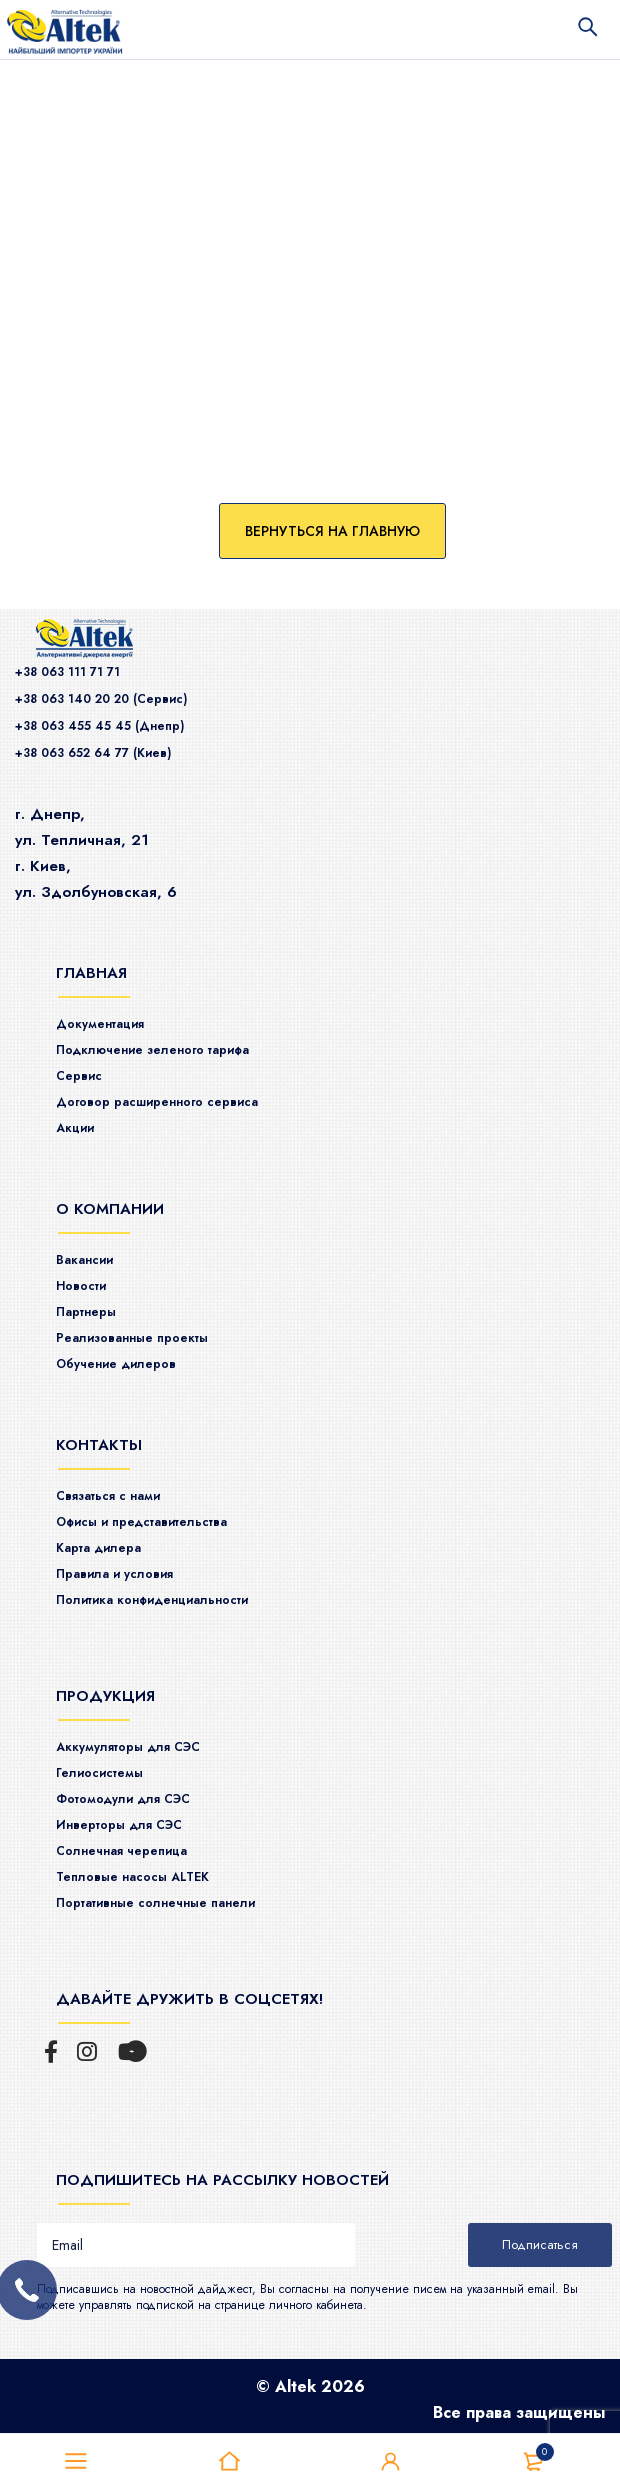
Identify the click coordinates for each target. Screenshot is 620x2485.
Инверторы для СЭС (119, 1825)
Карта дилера (98, 1548)
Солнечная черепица (121, 1851)
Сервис (79, 1076)
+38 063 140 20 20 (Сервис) (101, 699)
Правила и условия (114, 1574)
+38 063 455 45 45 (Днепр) (99, 726)
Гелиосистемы (99, 1773)
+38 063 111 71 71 (67, 672)
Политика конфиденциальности (152, 1600)
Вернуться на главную (332, 531)
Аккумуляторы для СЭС (128, 1747)
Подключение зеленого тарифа (152, 1050)
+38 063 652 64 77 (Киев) (93, 753)
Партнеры (86, 1312)
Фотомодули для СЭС (123, 1799)
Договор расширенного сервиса (157, 1102)
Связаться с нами (108, 1496)
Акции (75, 1128)
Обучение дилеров (116, 1364)
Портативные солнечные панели (155, 1903)
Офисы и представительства (141, 1522)
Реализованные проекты (132, 1338)
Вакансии (84, 1260)
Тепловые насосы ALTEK (132, 1877)
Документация (100, 1024)
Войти (391, 2462)
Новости (81, 1286)
